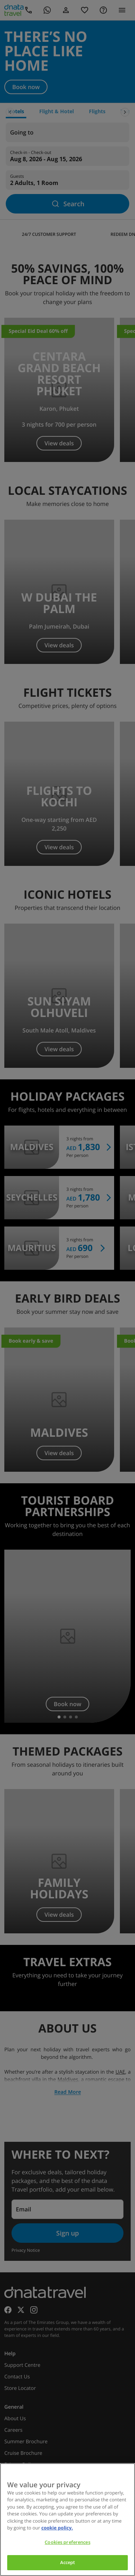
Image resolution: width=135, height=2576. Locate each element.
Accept (67, 2562)
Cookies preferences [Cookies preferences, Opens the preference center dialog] (67, 2542)
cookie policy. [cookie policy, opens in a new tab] (57, 2527)
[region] (67, 2519)
